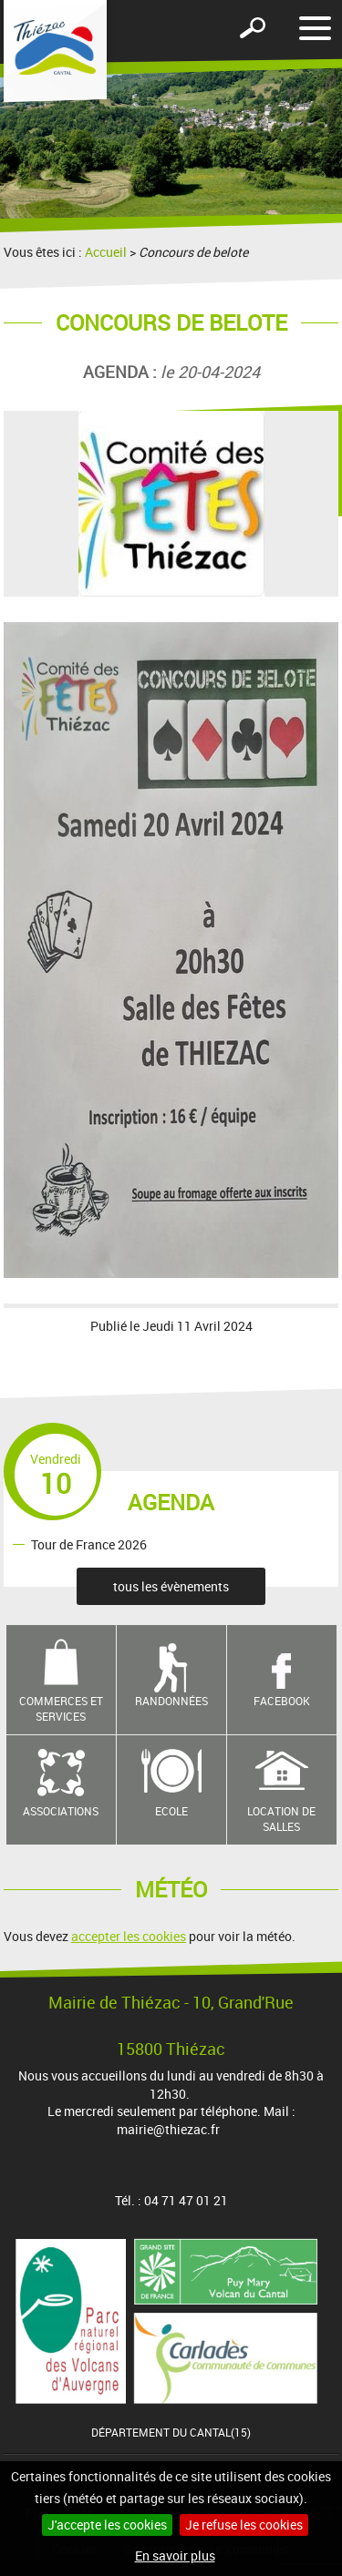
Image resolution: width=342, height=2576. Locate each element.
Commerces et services (61, 1708)
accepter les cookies (128, 1936)
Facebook (282, 1700)
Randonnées (171, 1700)
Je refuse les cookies (244, 2524)
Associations (60, 1811)
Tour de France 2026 (89, 1543)
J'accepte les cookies (107, 2524)
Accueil (106, 252)
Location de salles (281, 1819)
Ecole (171, 1811)
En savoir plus (175, 2555)
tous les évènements (171, 1586)
